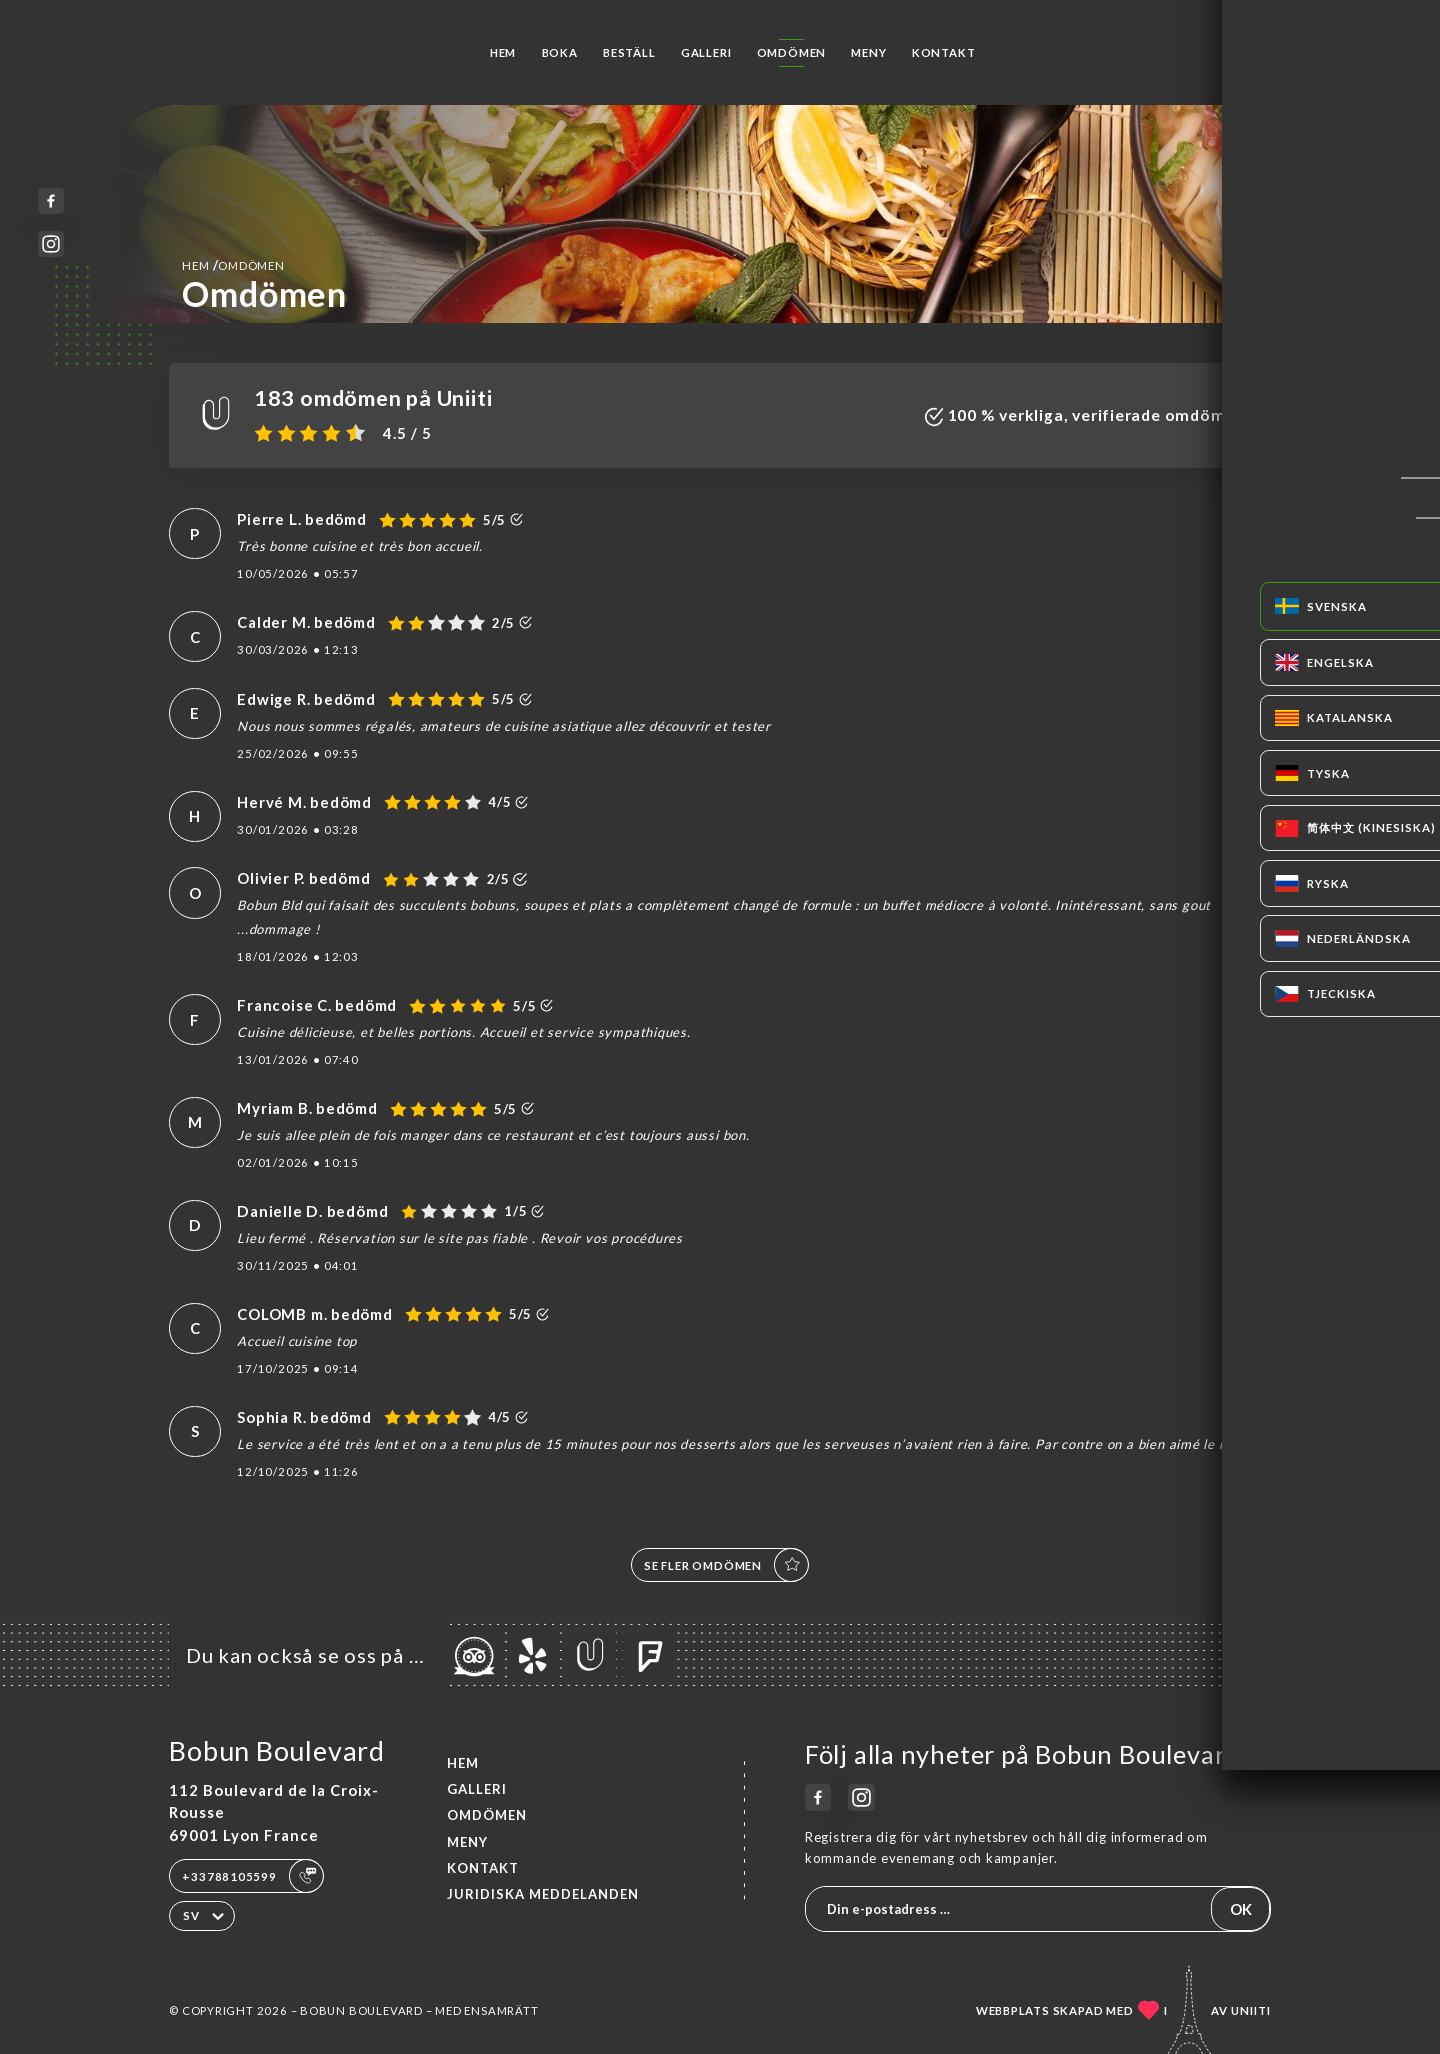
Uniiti (1251, 2010)
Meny (868, 52)
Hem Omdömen (233, 265)
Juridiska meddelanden (543, 1894)
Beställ (629, 52)
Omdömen (792, 52)
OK (1241, 1909)
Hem (503, 52)
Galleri (706, 52)
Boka (560, 52)
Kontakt (944, 52)
